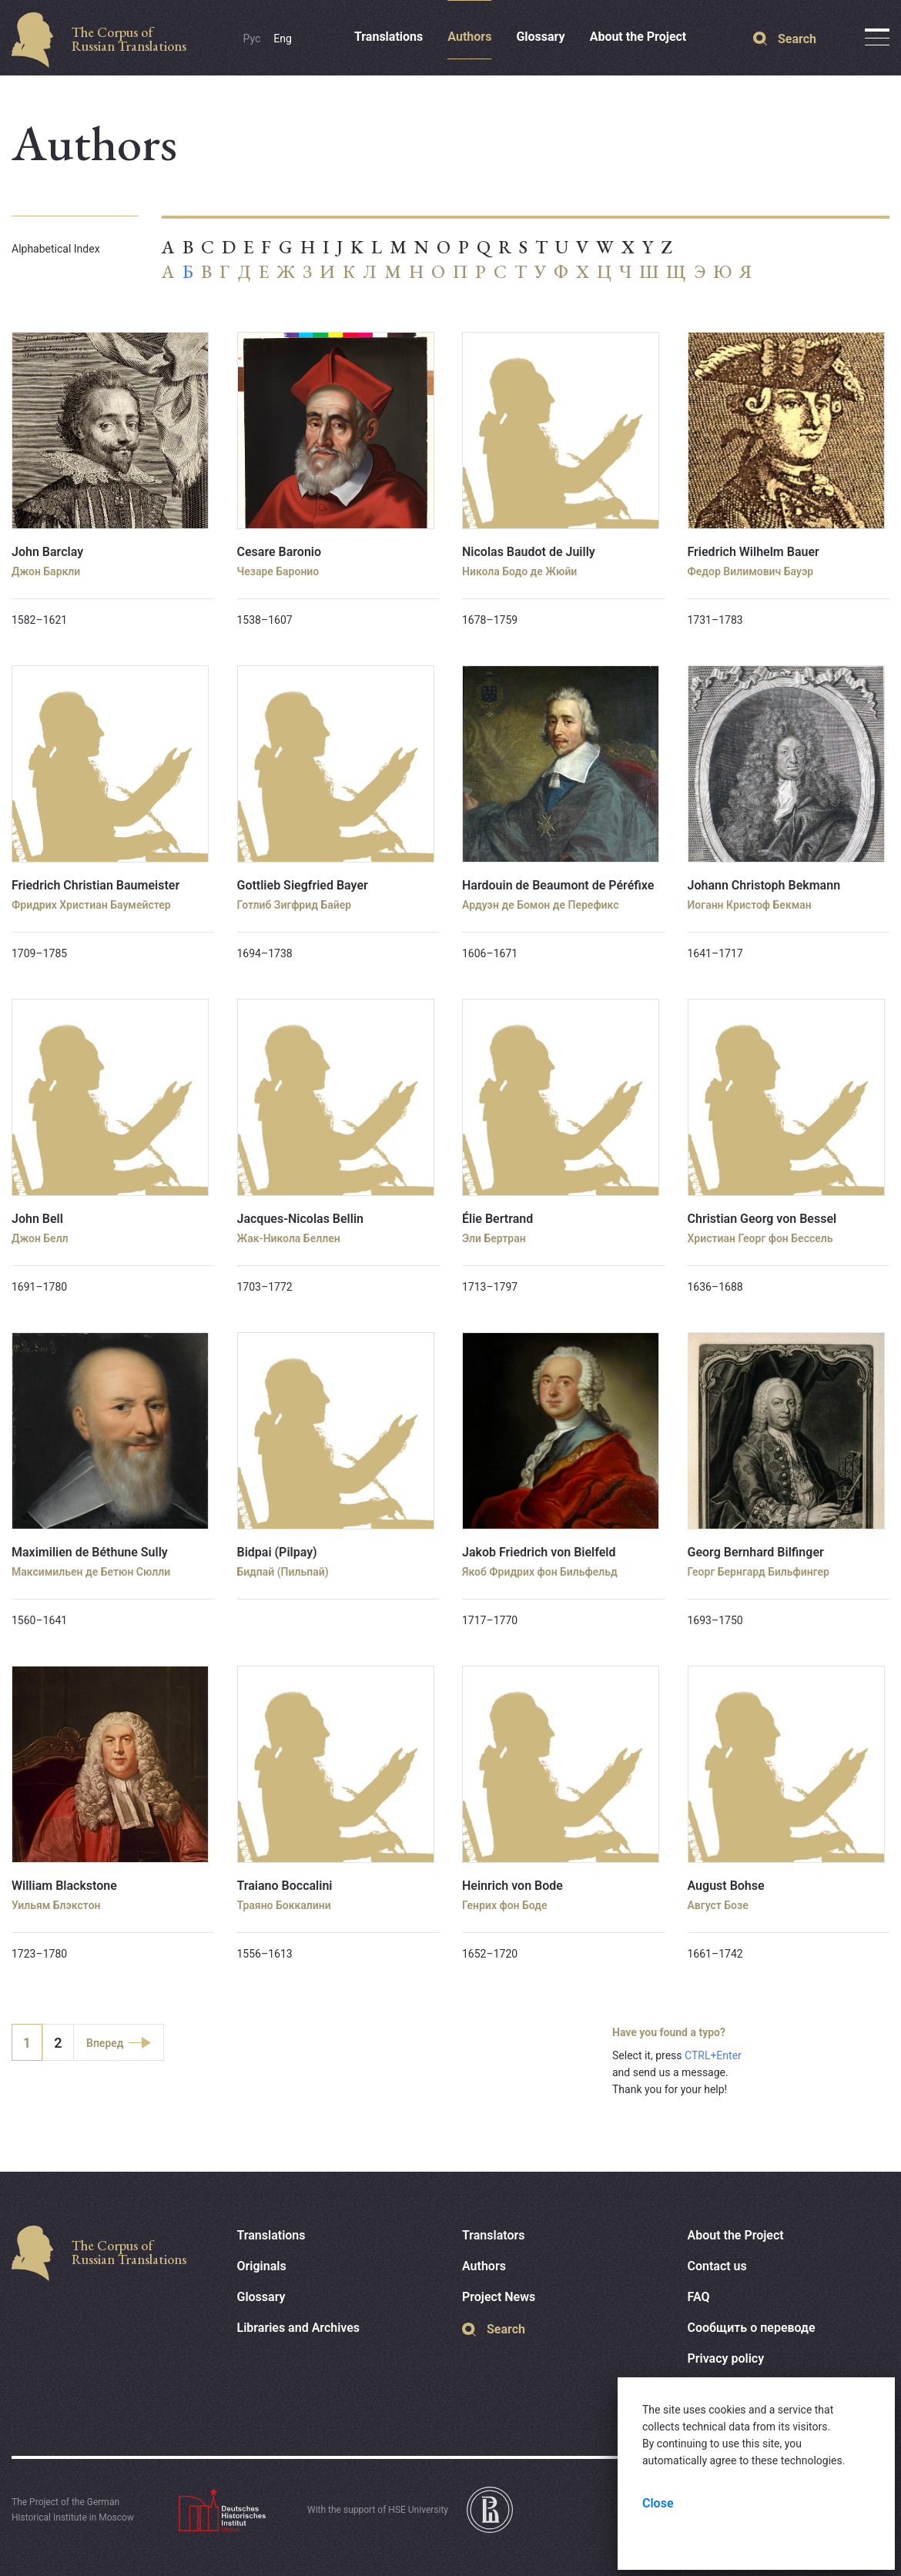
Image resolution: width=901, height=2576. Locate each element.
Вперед (105, 2043)
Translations (388, 36)
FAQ (699, 2297)
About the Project (638, 36)
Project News (498, 2297)
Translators (493, 2235)
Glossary (540, 36)
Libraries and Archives (298, 2327)
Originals (261, 2266)
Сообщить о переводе (752, 2327)
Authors (469, 36)
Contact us (717, 2266)
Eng (282, 38)
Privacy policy (726, 2358)
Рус (252, 38)
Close (658, 2503)
